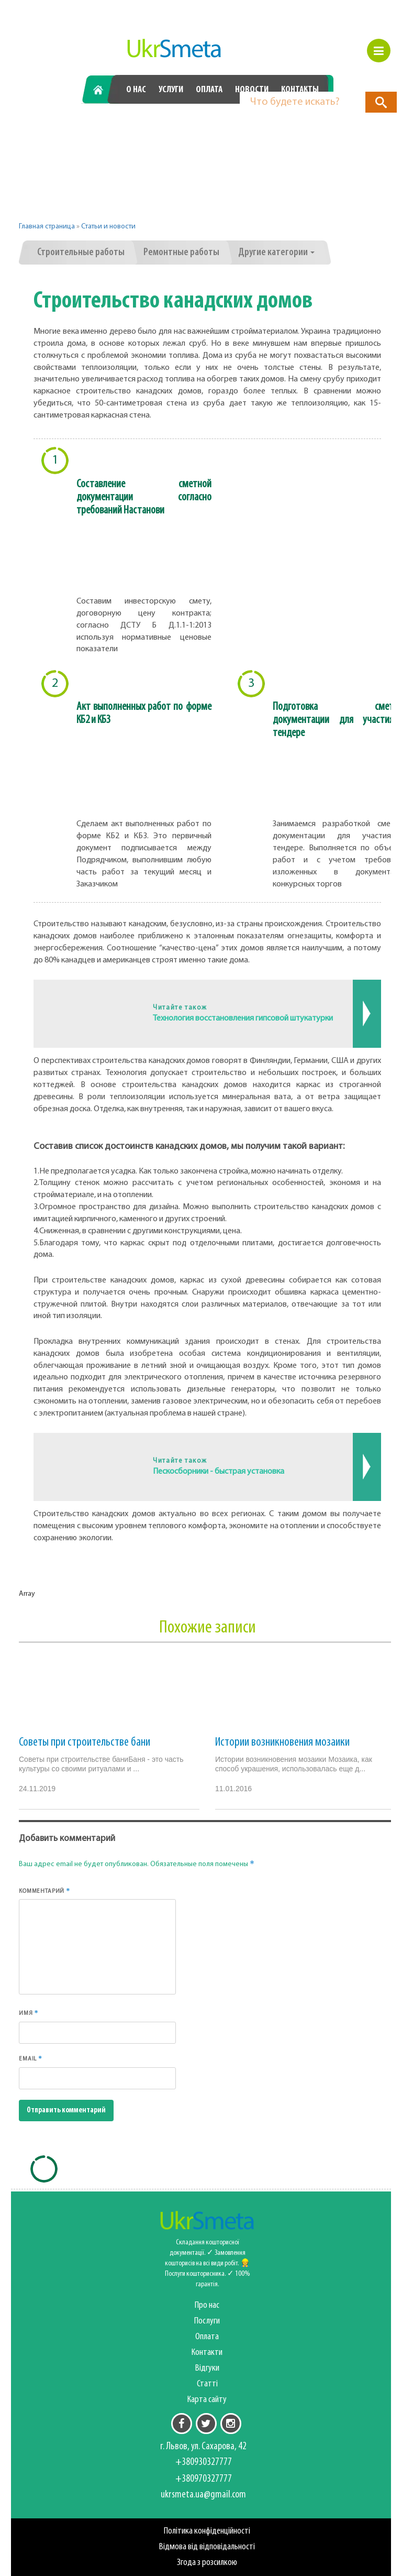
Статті (207, 2384)
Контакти (207, 2353)
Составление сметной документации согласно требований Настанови (143, 497)
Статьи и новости (108, 227)
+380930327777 (141, 125)
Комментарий (44, 1890)
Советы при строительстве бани (84, 1742)
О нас (136, 90)
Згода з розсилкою (207, 2563)
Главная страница (47, 227)
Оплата (209, 90)
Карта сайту (207, 2400)
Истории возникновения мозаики (282, 1742)
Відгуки (207, 2368)
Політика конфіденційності (207, 2531)
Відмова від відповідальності (207, 2547)
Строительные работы (81, 252)
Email (30, 2058)
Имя (29, 2012)
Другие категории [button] (276, 252)
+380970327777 (258, 125)
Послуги (207, 2321)
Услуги (171, 90)
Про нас (207, 2305)
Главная (101, 90)
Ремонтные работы (181, 252)
